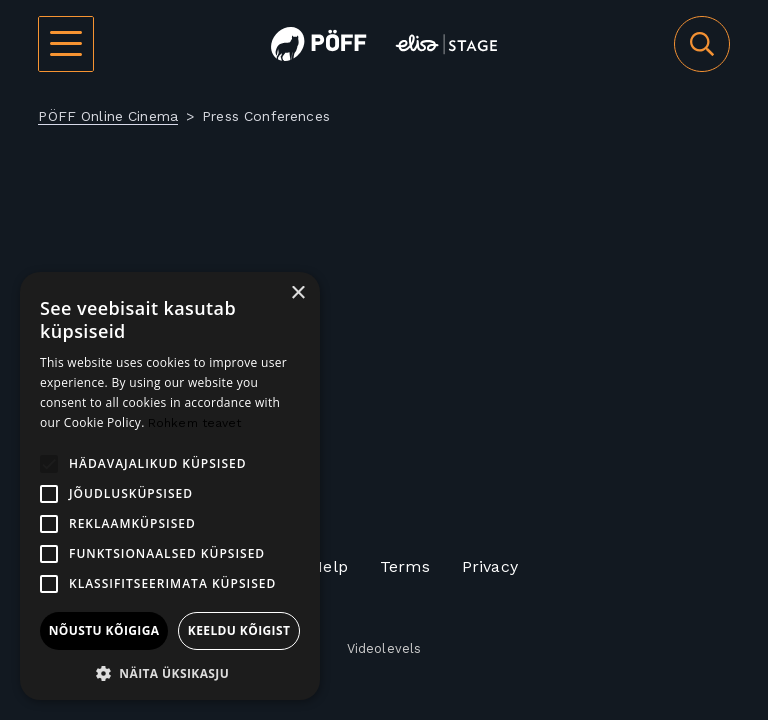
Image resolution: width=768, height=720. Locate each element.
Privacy (490, 566)
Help (329, 566)
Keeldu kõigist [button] (239, 630)
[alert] (170, 486)
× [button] (297, 293)
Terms (405, 566)
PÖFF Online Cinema (108, 116)
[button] (170, 671)
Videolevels (384, 649)
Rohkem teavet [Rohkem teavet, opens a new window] (195, 423)
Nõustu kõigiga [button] (104, 630)
